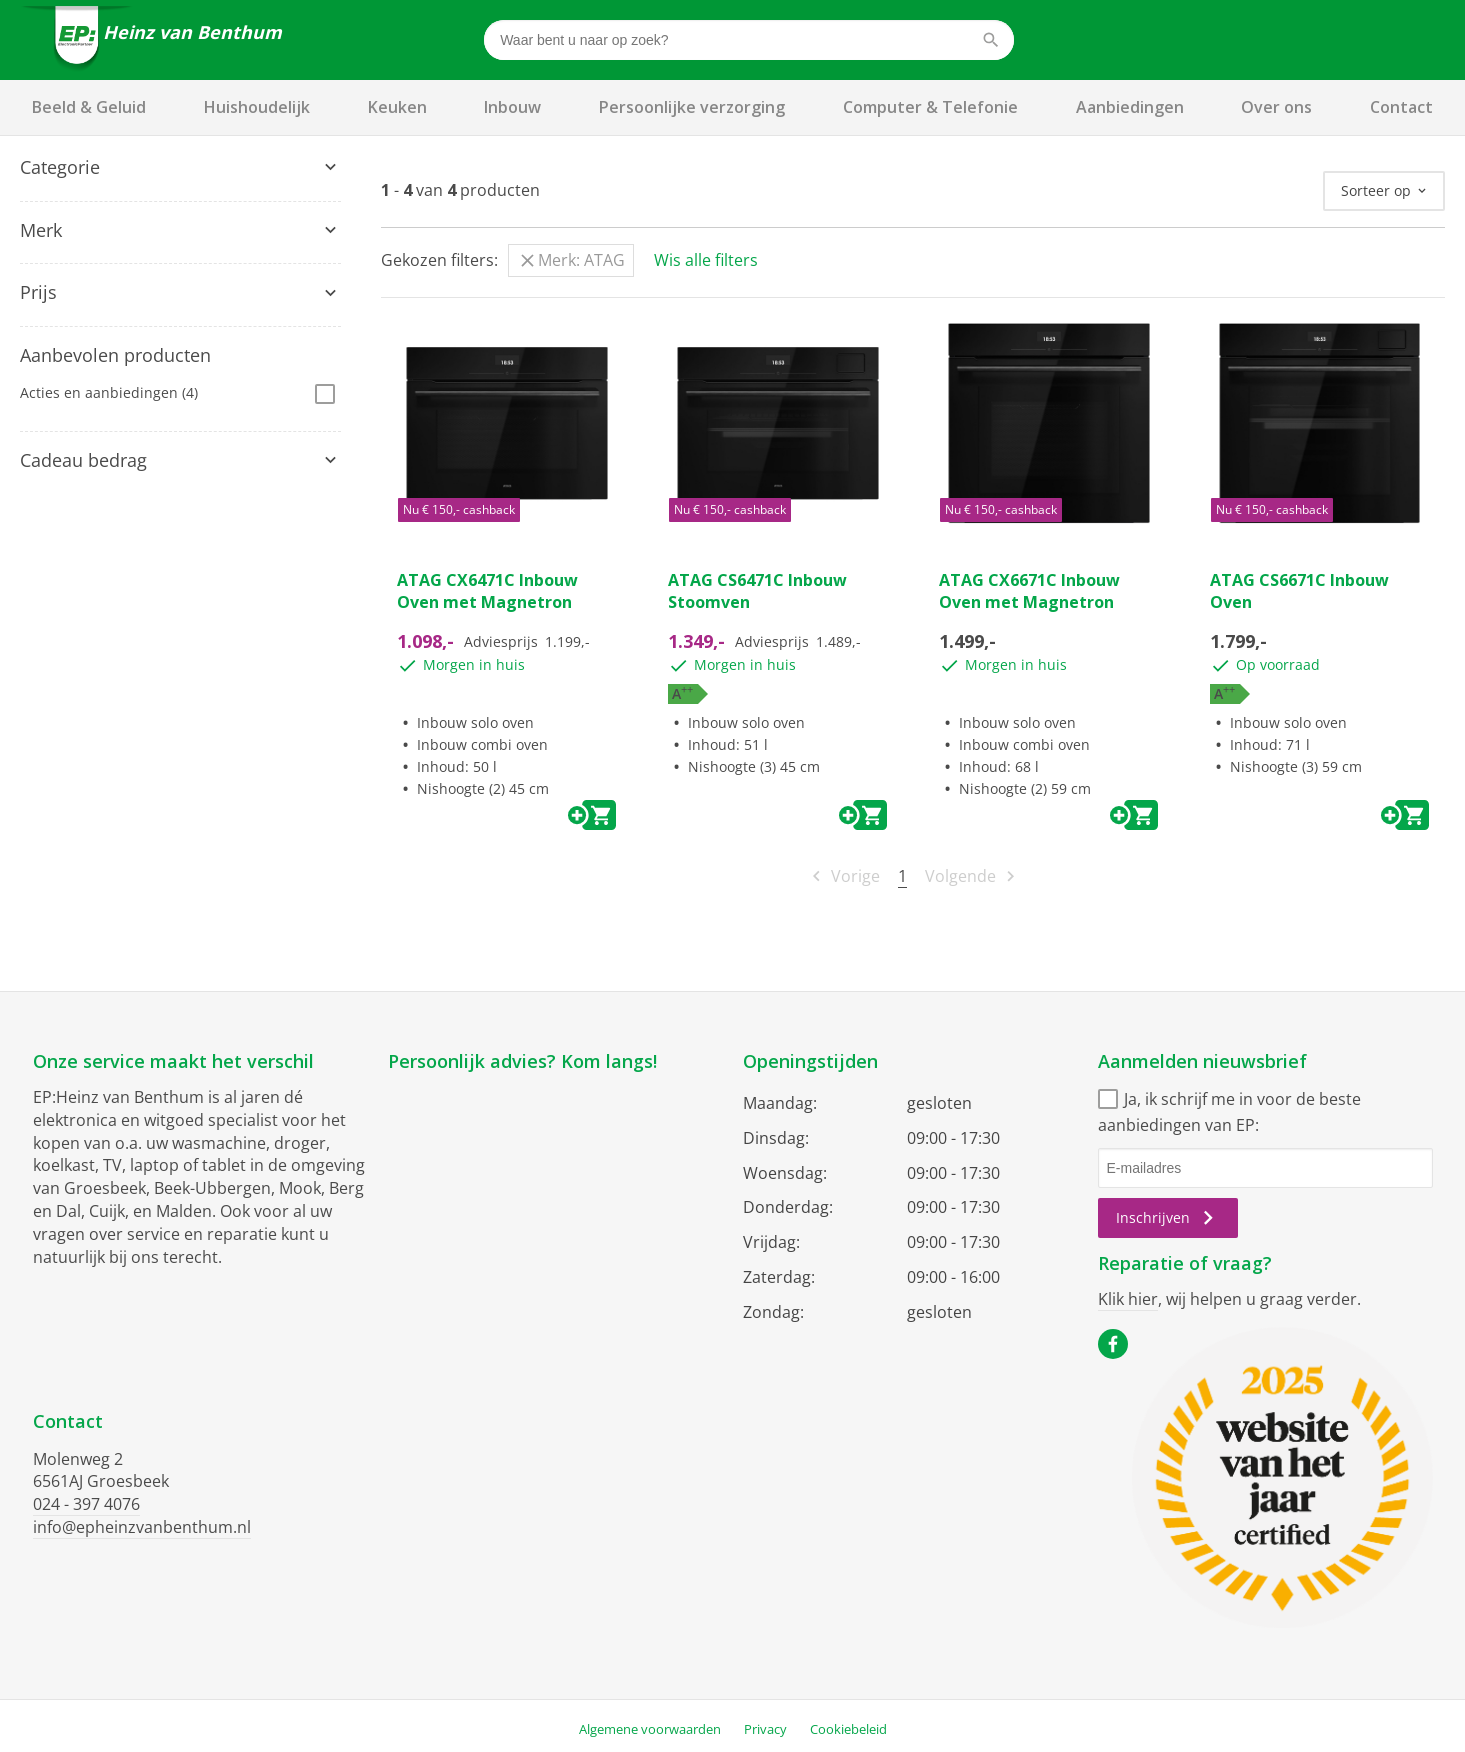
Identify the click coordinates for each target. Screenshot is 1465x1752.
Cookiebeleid (848, 1729)
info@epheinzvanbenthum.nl (142, 1527)
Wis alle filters (706, 260)
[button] (180, 168)
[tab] (180, 168)
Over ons (1276, 107)
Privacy (765, 1729)
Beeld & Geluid (89, 107)
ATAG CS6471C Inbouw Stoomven (757, 591)
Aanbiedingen (1130, 107)
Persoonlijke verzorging (692, 107)
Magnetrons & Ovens (100, 204)
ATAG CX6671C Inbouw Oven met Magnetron (1029, 591)
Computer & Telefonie (930, 107)
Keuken (397, 107)
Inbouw (512, 107)
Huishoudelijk (257, 107)
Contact (1401, 107)
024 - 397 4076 (86, 1504)
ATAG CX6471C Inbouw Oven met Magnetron (487, 591)
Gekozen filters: (439, 260)
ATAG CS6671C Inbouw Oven (1299, 591)
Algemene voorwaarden (650, 1729)
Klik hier (1128, 1299)
